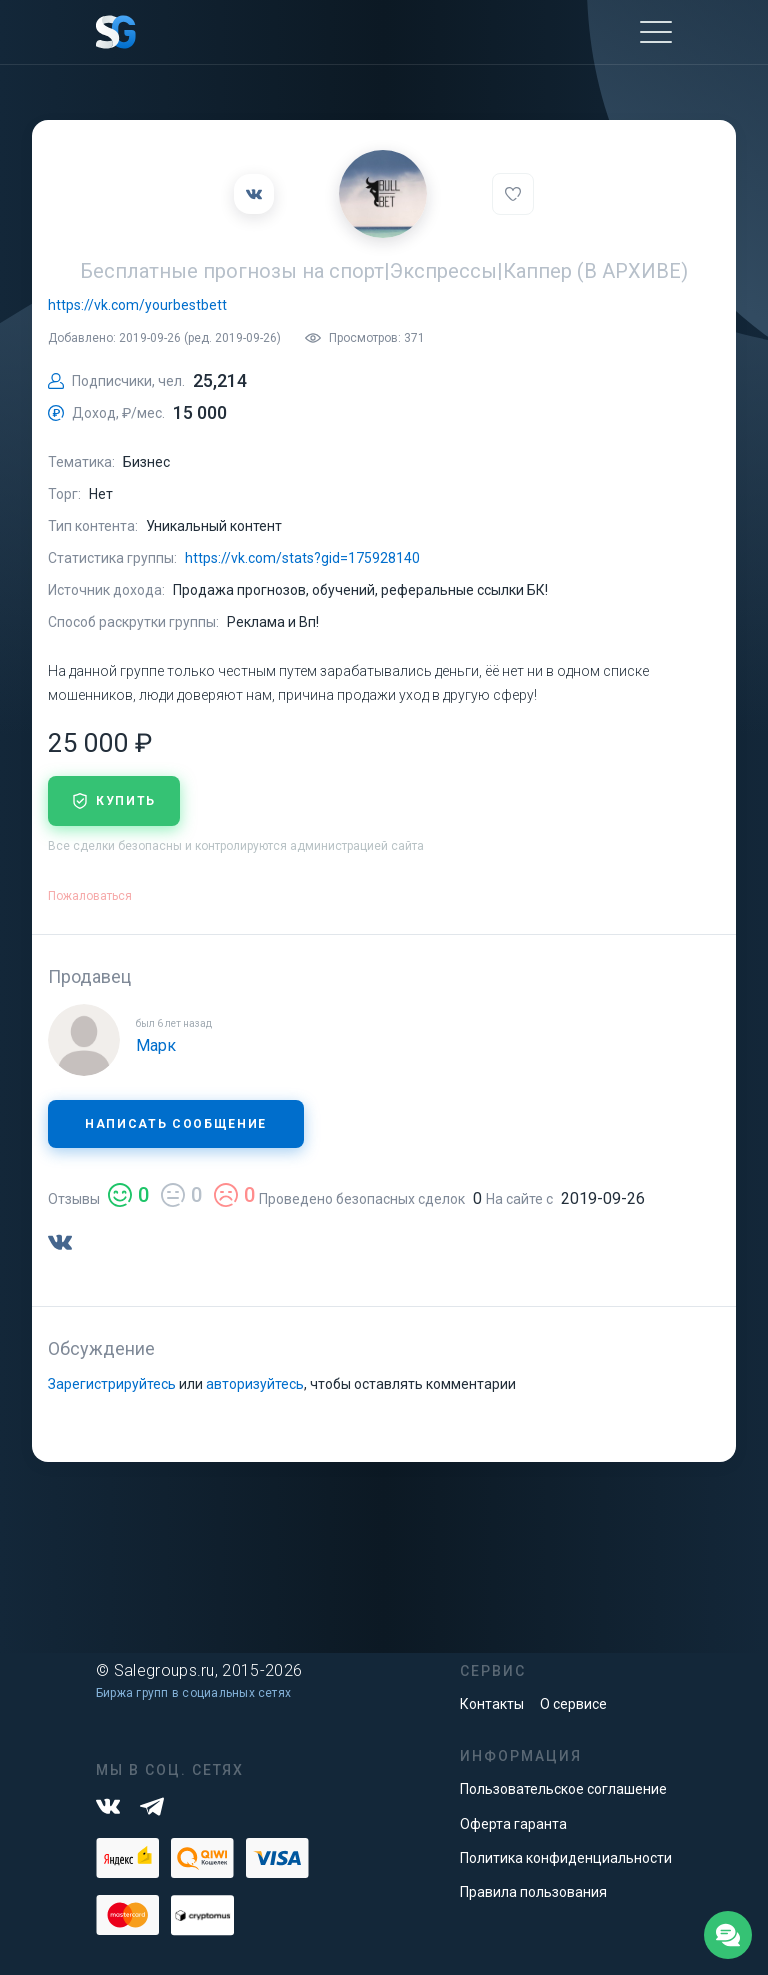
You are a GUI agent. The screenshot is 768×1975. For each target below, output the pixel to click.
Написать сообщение (176, 1124)
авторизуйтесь (255, 1384)
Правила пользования (533, 1892)
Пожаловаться (90, 896)
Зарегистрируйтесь (112, 1384)
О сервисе (573, 1704)
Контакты (492, 1704)
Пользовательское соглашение (563, 1789)
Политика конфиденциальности (566, 1858)
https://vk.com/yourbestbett (137, 305)
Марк (156, 1045)
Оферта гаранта (513, 1824)
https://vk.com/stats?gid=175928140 (302, 558)
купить (114, 801)
